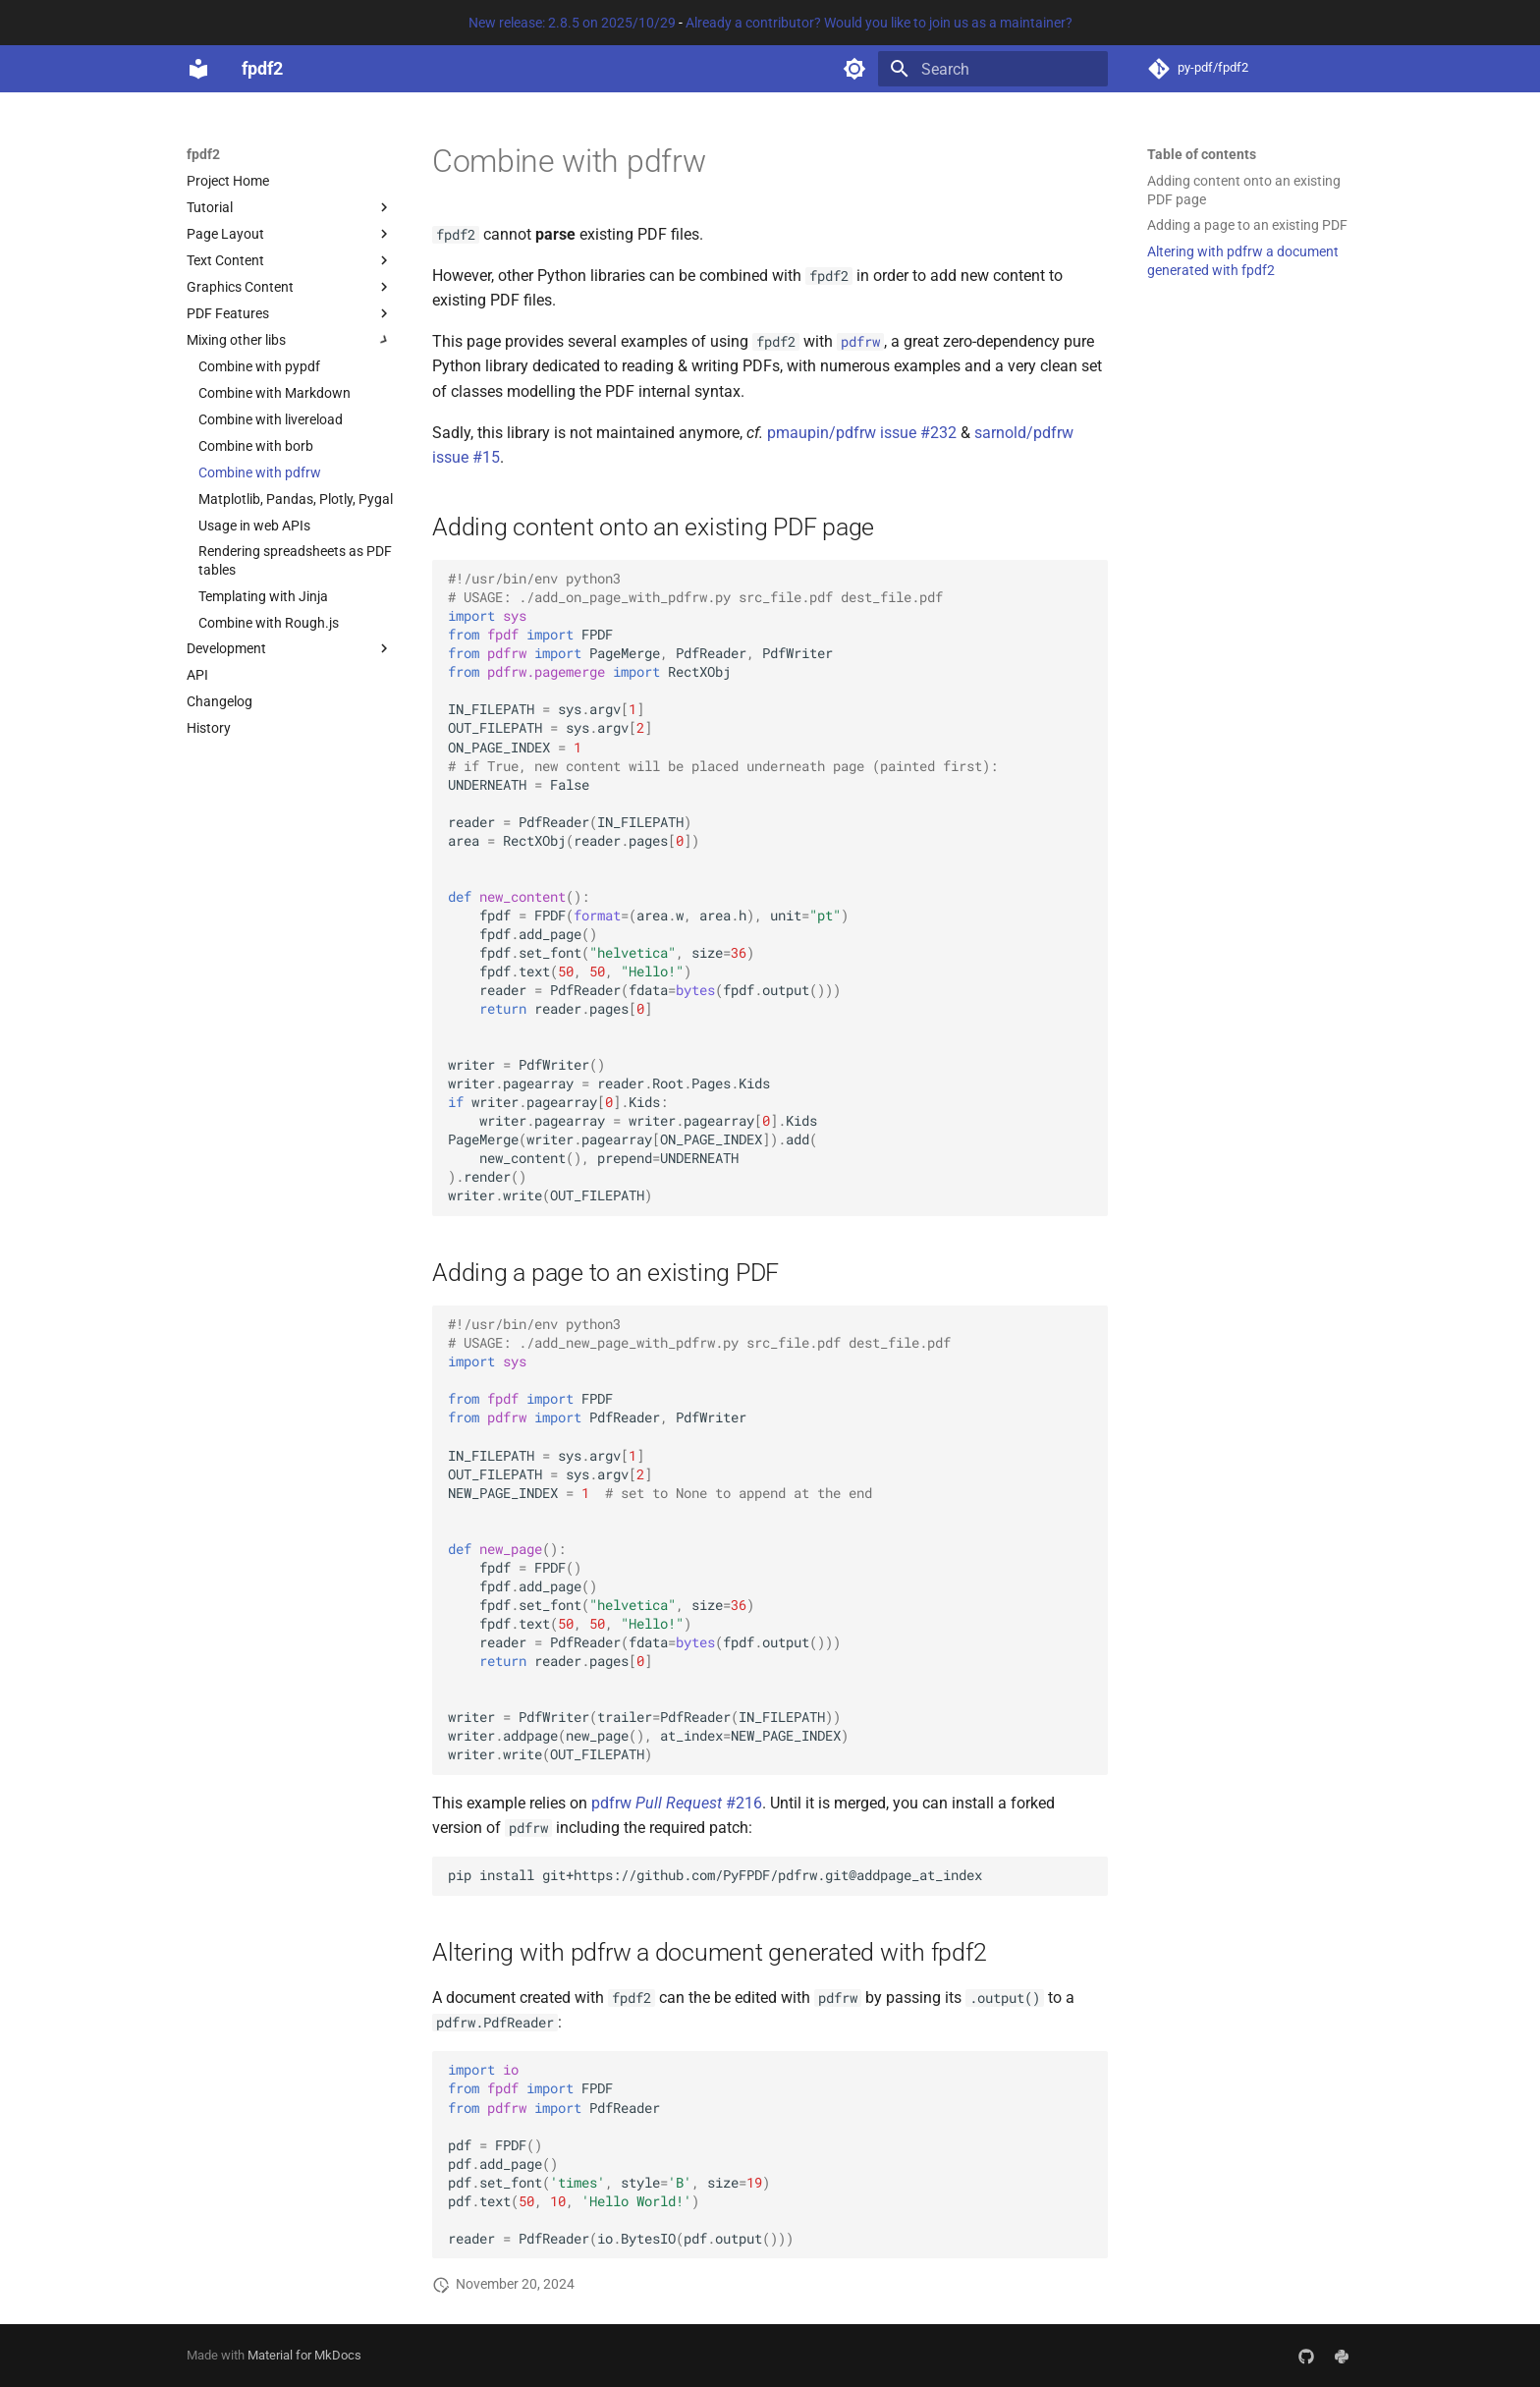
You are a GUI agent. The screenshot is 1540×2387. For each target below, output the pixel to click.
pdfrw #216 (676, 1803)
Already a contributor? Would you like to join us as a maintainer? (879, 22)
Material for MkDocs (304, 2355)
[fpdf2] (198, 68)
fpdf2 (203, 154)
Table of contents (1201, 154)
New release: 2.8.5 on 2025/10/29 (572, 22)
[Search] (993, 68)
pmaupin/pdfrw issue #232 (862, 432)
